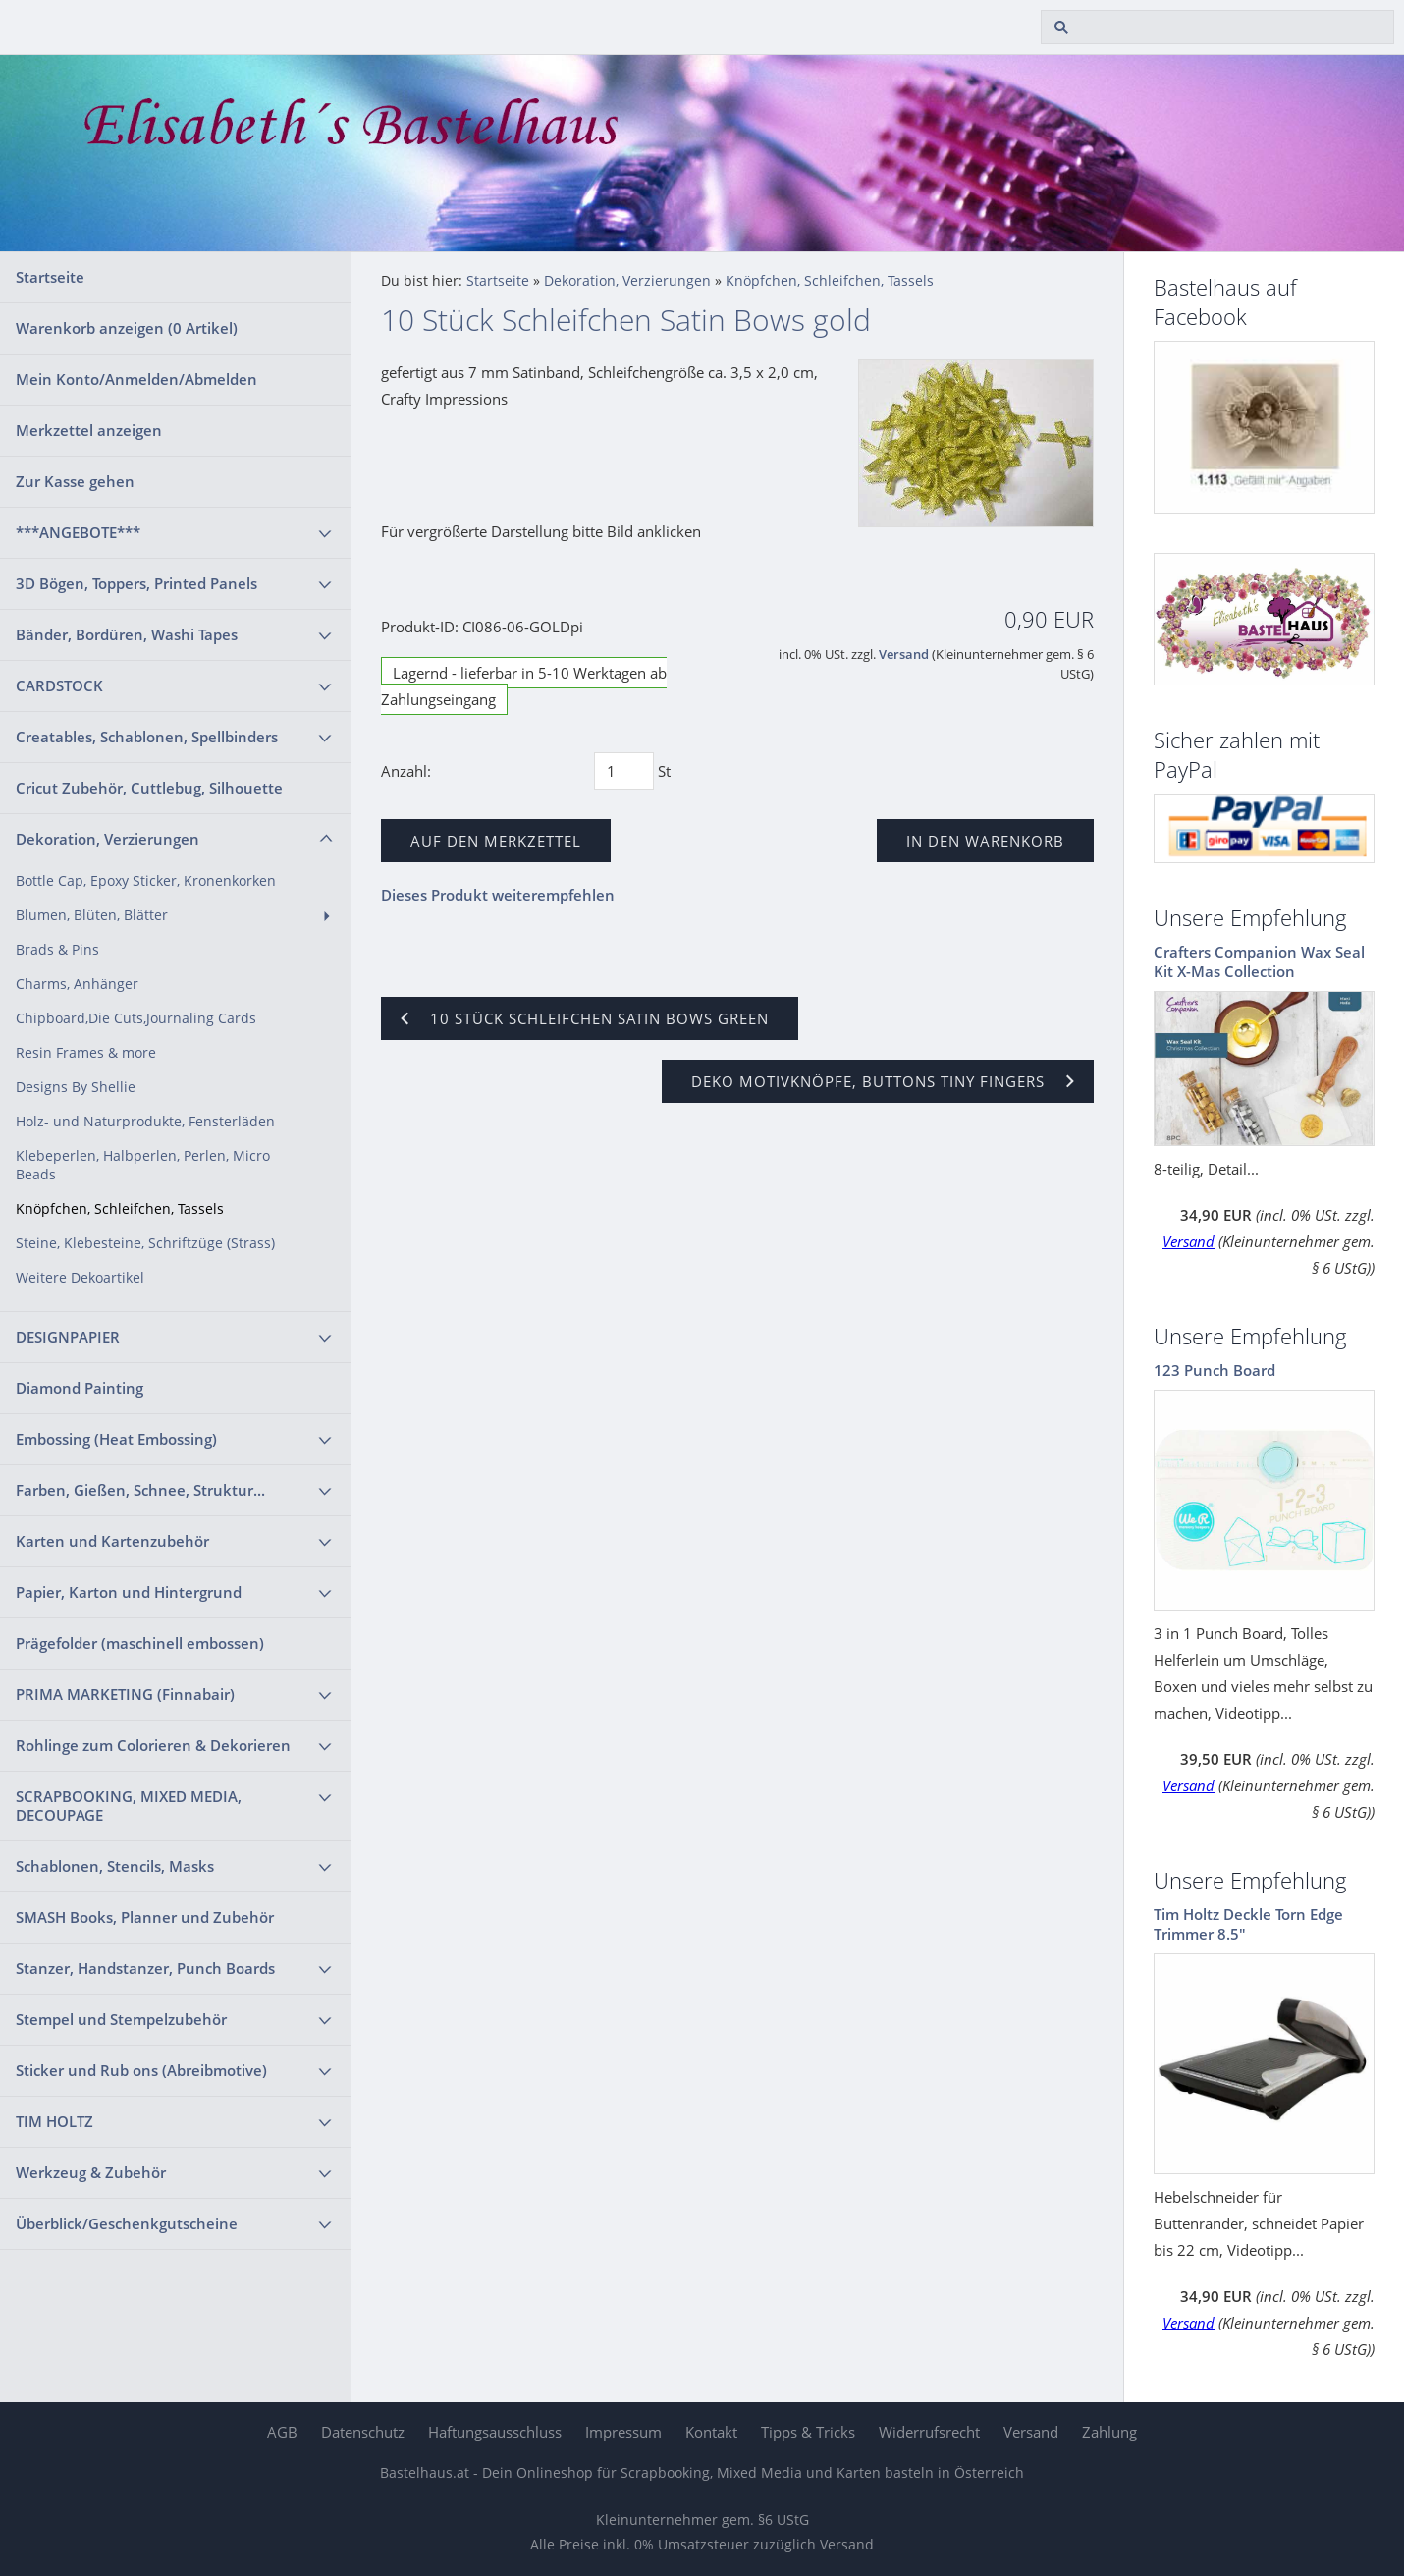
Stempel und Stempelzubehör (121, 2019)
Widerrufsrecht (929, 2431)
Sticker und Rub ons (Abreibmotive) (141, 2070)
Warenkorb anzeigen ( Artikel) (127, 328)
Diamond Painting (79, 1388)
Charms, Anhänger (77, 984)
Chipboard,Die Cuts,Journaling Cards (136, 1018)
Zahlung (1109, 2431)
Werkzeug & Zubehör (91, 2172)
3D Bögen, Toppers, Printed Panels (136, 583)
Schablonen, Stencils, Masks (115, 1866)
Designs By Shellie (75, 1087)
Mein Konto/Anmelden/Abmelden (136, 379)
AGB (282, 2431)
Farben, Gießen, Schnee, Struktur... (140, 1490)
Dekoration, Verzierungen (107, 839)
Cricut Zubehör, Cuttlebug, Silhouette (149, 787)
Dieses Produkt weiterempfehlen (498, 894)
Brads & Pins (57, 950)
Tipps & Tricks (808, 2431)
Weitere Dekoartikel (80, 1278)
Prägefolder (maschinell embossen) (140, 1643)
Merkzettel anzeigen (89, 430)
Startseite (50, 277)
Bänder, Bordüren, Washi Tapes (127, 634)
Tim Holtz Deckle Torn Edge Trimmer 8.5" (1248, 1924)
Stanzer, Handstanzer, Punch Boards (145, 1968)
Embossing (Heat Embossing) (116, 1439)
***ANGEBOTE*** (78, 532)
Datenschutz (363, 2431)
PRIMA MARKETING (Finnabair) (125, 1694)
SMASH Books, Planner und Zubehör (145, 1917)
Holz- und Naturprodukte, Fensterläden (145, 1121)
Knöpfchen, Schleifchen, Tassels (120, 1209)
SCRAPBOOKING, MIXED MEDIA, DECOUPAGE (129, 1805)
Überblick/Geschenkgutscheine (127, 2223)
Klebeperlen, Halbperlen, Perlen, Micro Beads (143, 1165)
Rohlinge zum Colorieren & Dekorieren (153, 1745)
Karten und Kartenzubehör (112, 1541)
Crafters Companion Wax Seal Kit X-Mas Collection (1259, 961)
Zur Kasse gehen (75, 481)
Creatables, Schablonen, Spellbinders (147, 736)
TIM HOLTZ (54, 2121)
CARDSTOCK (59, 685)
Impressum (623, 2431)
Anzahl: (406, 771)
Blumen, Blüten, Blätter (92, 915)
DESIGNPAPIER (68, 1336)
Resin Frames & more (86, 1053)
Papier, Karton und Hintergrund (129, 1592)
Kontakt (711, 2431)
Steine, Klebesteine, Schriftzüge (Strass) (145, 1243)
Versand (904, 654)
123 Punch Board (1214, 1370)
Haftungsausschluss (495, 2431)
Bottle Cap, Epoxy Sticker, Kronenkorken (146, 881)
